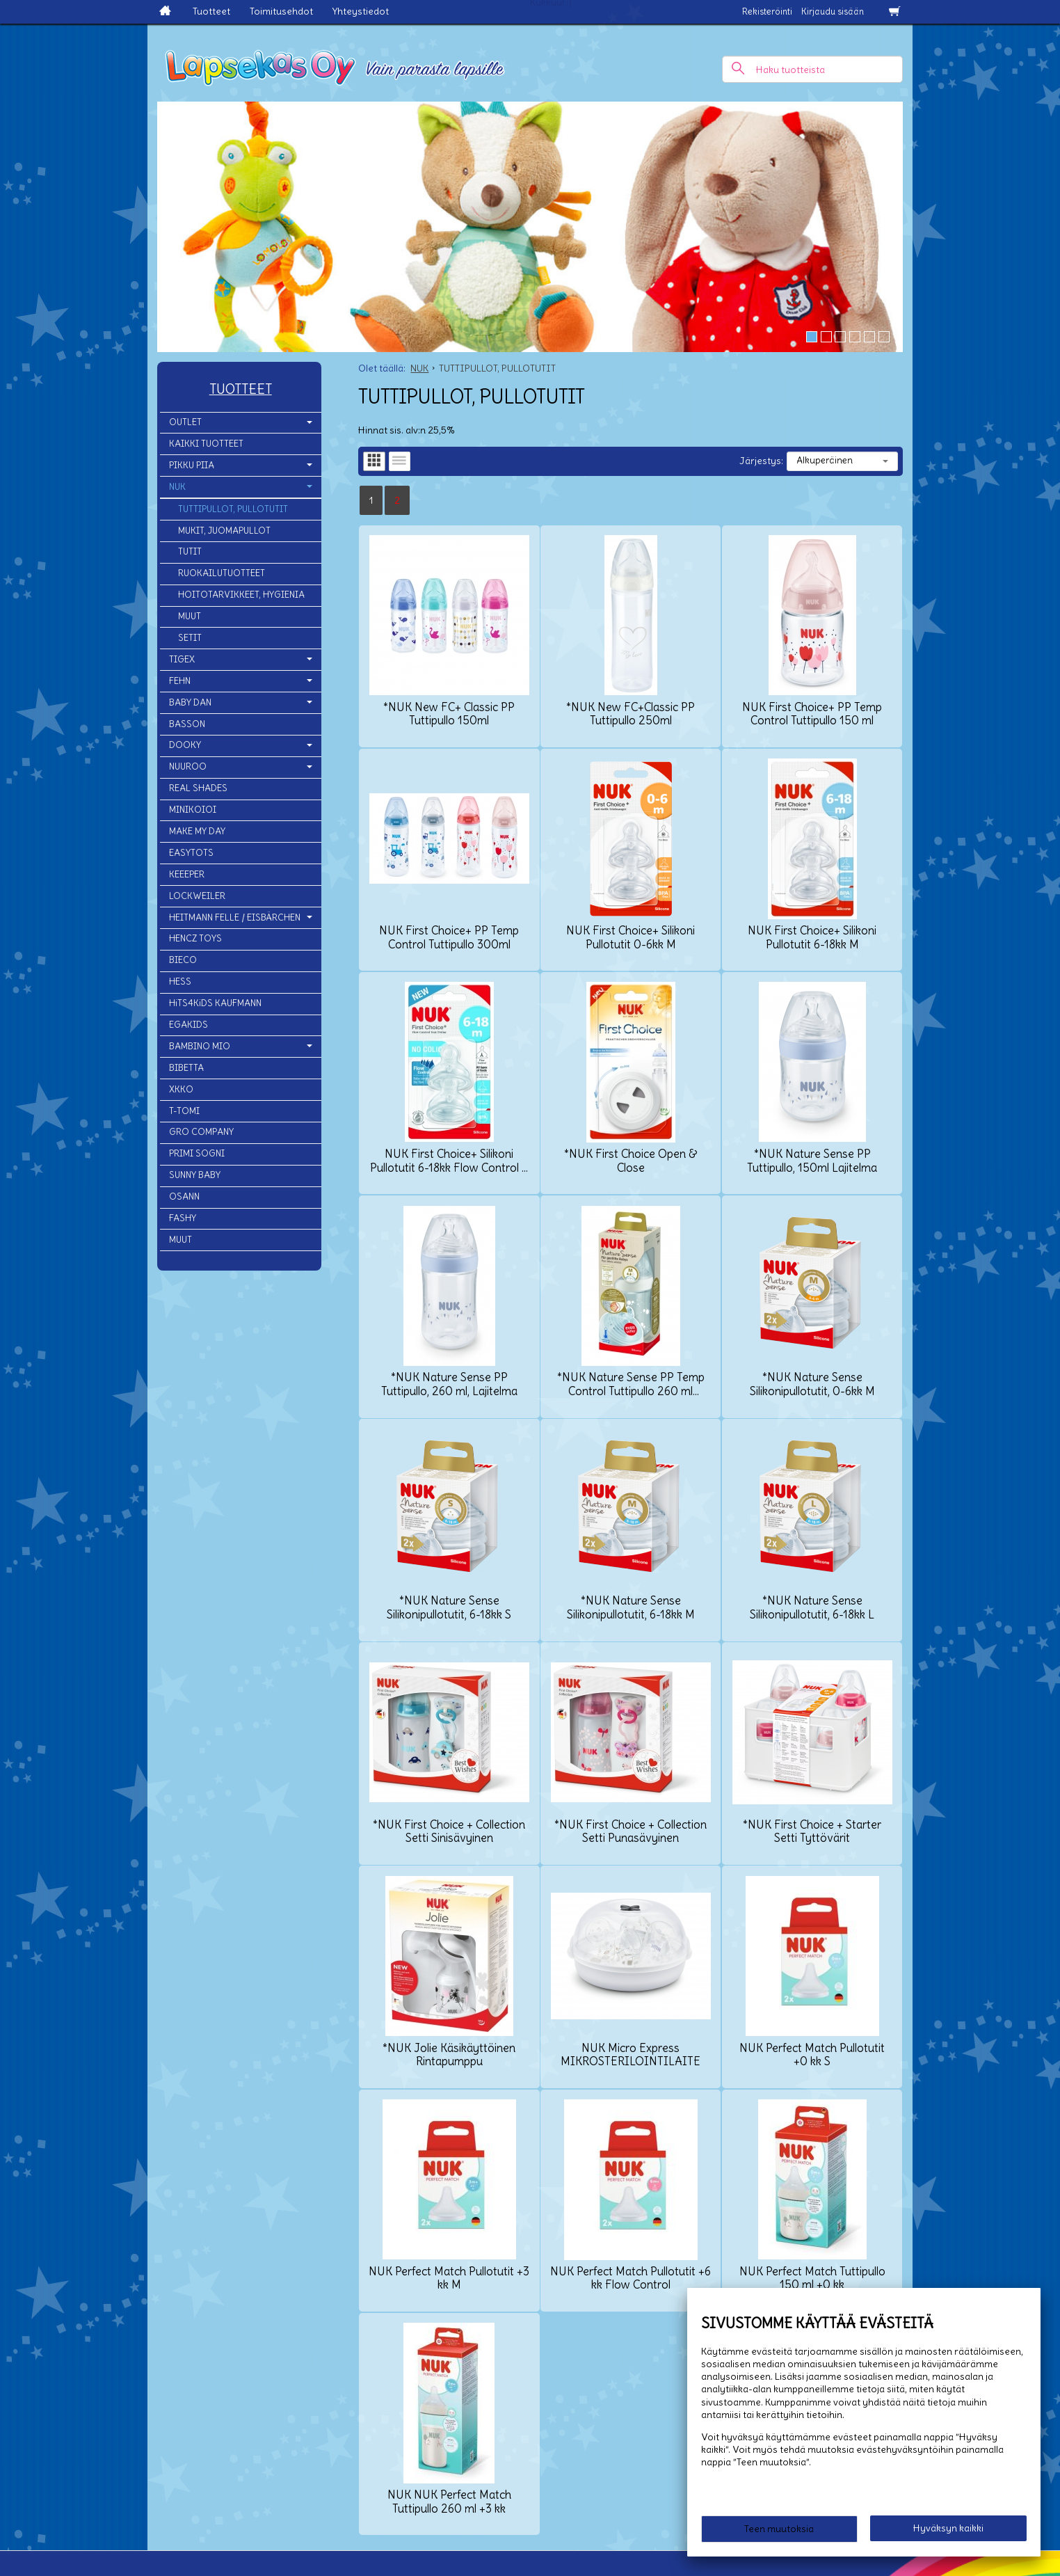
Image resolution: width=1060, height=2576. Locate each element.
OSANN (184, 1196)
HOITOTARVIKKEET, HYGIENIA (241, 595)
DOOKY (185, 745)
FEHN (180, 681)
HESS (180, 981)
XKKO (181, 1089)
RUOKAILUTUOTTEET (221, 573)
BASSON (187, 724)
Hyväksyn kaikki (948, 2528)
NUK (177, 487)
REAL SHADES (198, 788)
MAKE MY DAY (197, 831)
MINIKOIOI (192, 810)
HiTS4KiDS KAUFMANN (215, 1003)
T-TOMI (184, 1111)
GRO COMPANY (201, 1132)
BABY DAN (190, 702)
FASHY (182, 1218)
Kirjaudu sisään (832, 11)
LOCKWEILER (197, 896)
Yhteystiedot (360, 11)
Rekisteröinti (767, 11)
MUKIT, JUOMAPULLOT (224, 530)
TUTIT (190, 551)
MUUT (189, 616)
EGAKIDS (188, 1025)
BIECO (183, 960)
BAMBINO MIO (199, 1046)
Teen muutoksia (779, 2528)
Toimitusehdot (281, 11)
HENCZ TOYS (195, 938)
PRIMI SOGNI (197, 1153)
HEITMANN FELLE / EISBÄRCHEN (234, 917)
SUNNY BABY (194, 1175)
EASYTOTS (191, 853)
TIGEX (182, 659)
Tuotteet (211, 11)
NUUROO (188, 766)
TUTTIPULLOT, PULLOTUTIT (233, 509)
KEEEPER (186, 874)
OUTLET (185, 422)
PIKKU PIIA (191, 465)
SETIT (190, 638)
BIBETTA (186, 1068)
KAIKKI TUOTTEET (206, 444)
